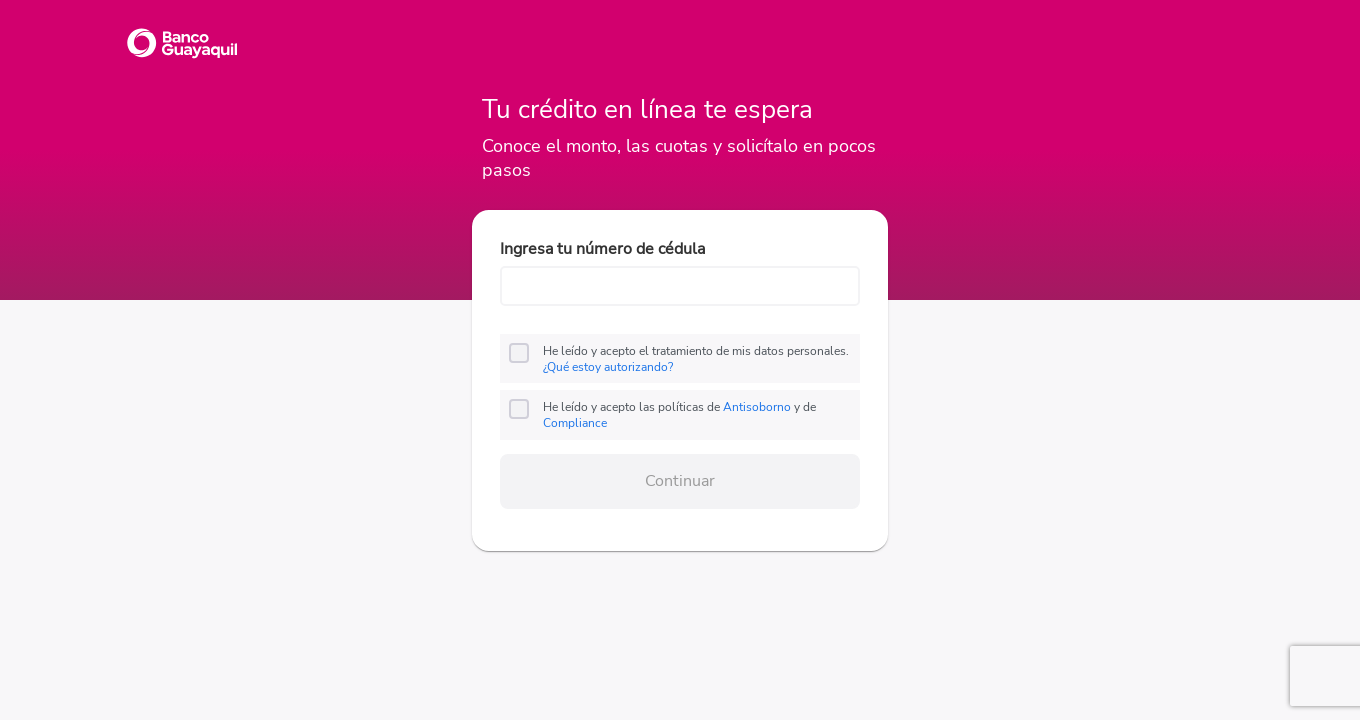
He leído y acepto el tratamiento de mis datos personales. (696, 359)
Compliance (575, 423)
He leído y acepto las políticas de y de (679, 415)
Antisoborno (757, 407)
